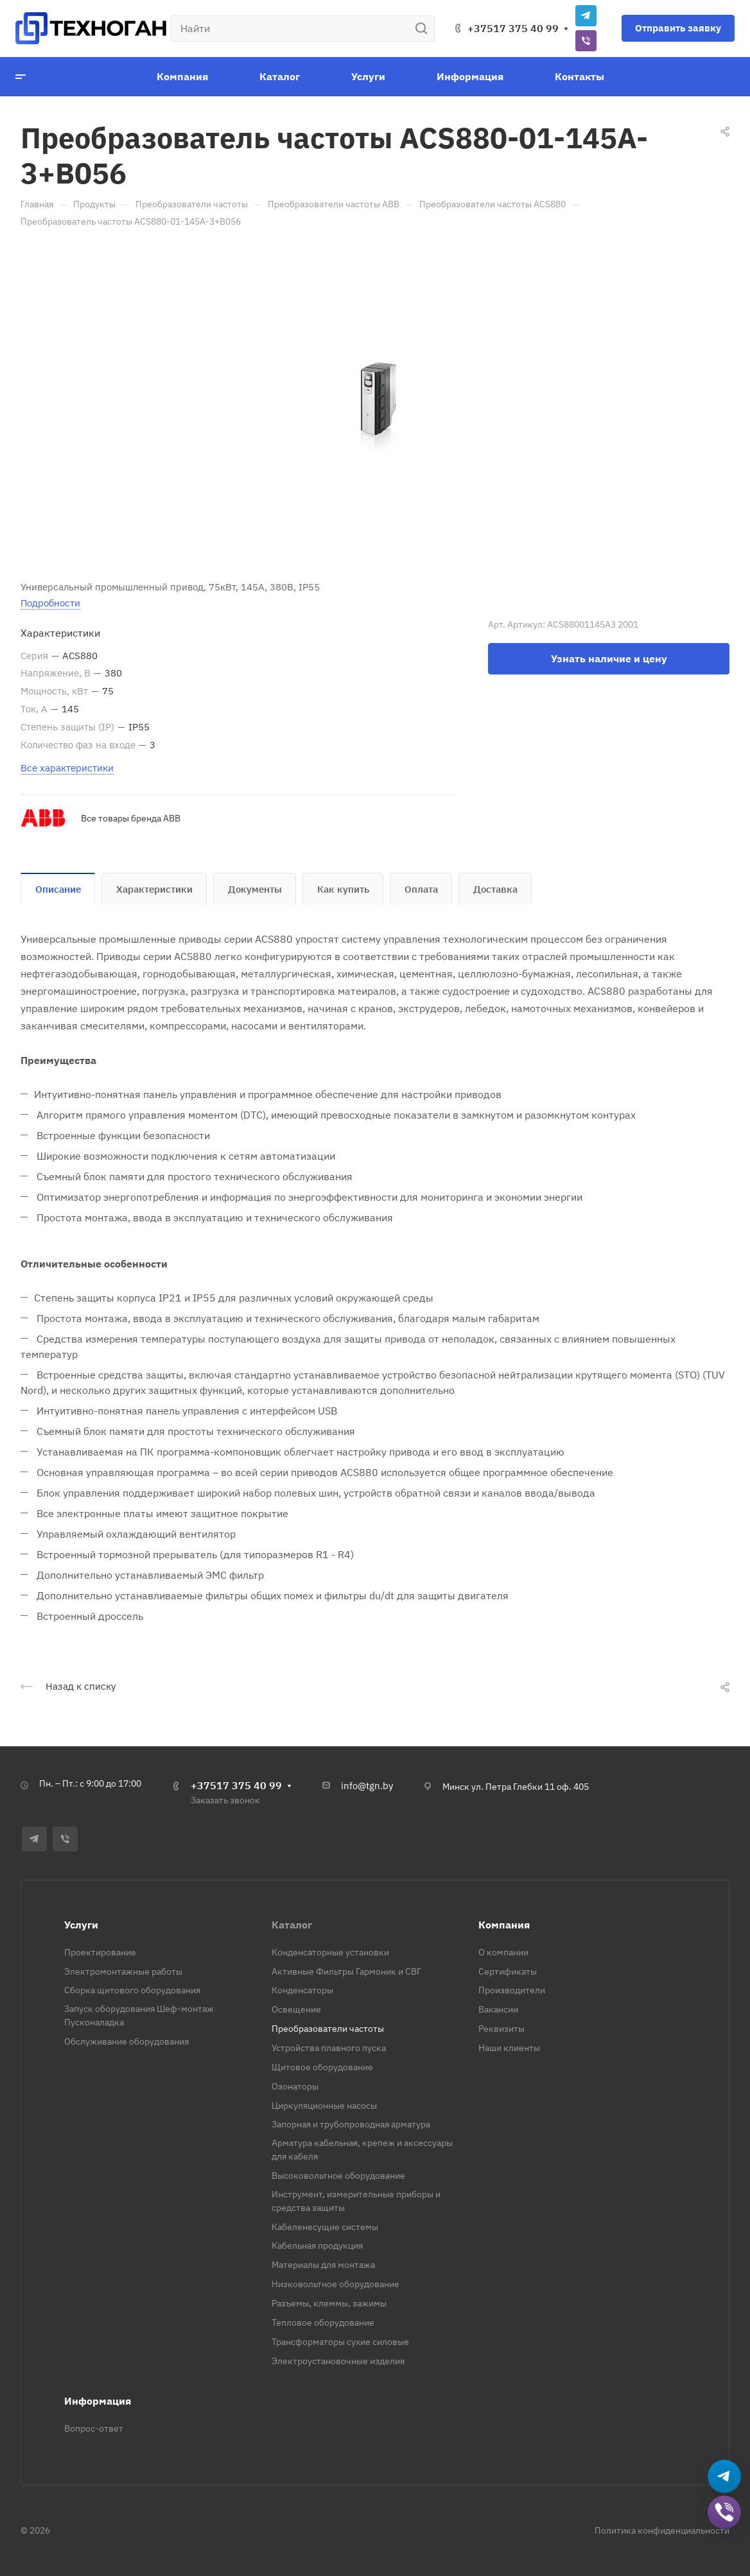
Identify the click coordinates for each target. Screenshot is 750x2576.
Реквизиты (501, 2028)
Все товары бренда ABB (130, 818)
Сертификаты (507, 1971)
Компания (504, 1924)
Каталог (292, 1924)
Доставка (495, 889)
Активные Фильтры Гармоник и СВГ (346, 1971)
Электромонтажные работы (123, 1971)
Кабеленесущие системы (325, 2227)
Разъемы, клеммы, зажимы (329, 2303)
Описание (58, 889)
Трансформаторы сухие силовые (340, 2342)
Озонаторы (295, 2086)
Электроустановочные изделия (338, 2361)
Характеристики (154, 889)
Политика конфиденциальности (662, 2530)
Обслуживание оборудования (126, 2041)
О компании (503, 1952)
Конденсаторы (302, 1990)
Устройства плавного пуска (329, 2048)
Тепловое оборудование (323, 2322)
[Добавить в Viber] (725, 2513)
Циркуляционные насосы (324, 2105)
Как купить (343, 889)
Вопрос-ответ (93, 2428)
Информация (97, 2400)
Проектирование (100, 1952)
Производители (511, 1990)
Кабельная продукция (317, 2245)
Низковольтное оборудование (335, 2284)
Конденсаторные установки (330, 1952)
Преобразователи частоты (328, 2028)
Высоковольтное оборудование (338, 2175)
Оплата (421, 889)
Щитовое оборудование (322, 2067)
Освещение (296, 2009)
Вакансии (498, 2009)
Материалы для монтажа (323, 2265)
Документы (255, 889)
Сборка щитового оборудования (132, 1990)
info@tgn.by (367, 1786)
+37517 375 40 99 (513, 28)
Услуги (81, 1924)
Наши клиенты (509, 2048)
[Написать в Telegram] (725, 2477)
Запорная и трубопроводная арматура (351, 2124)
